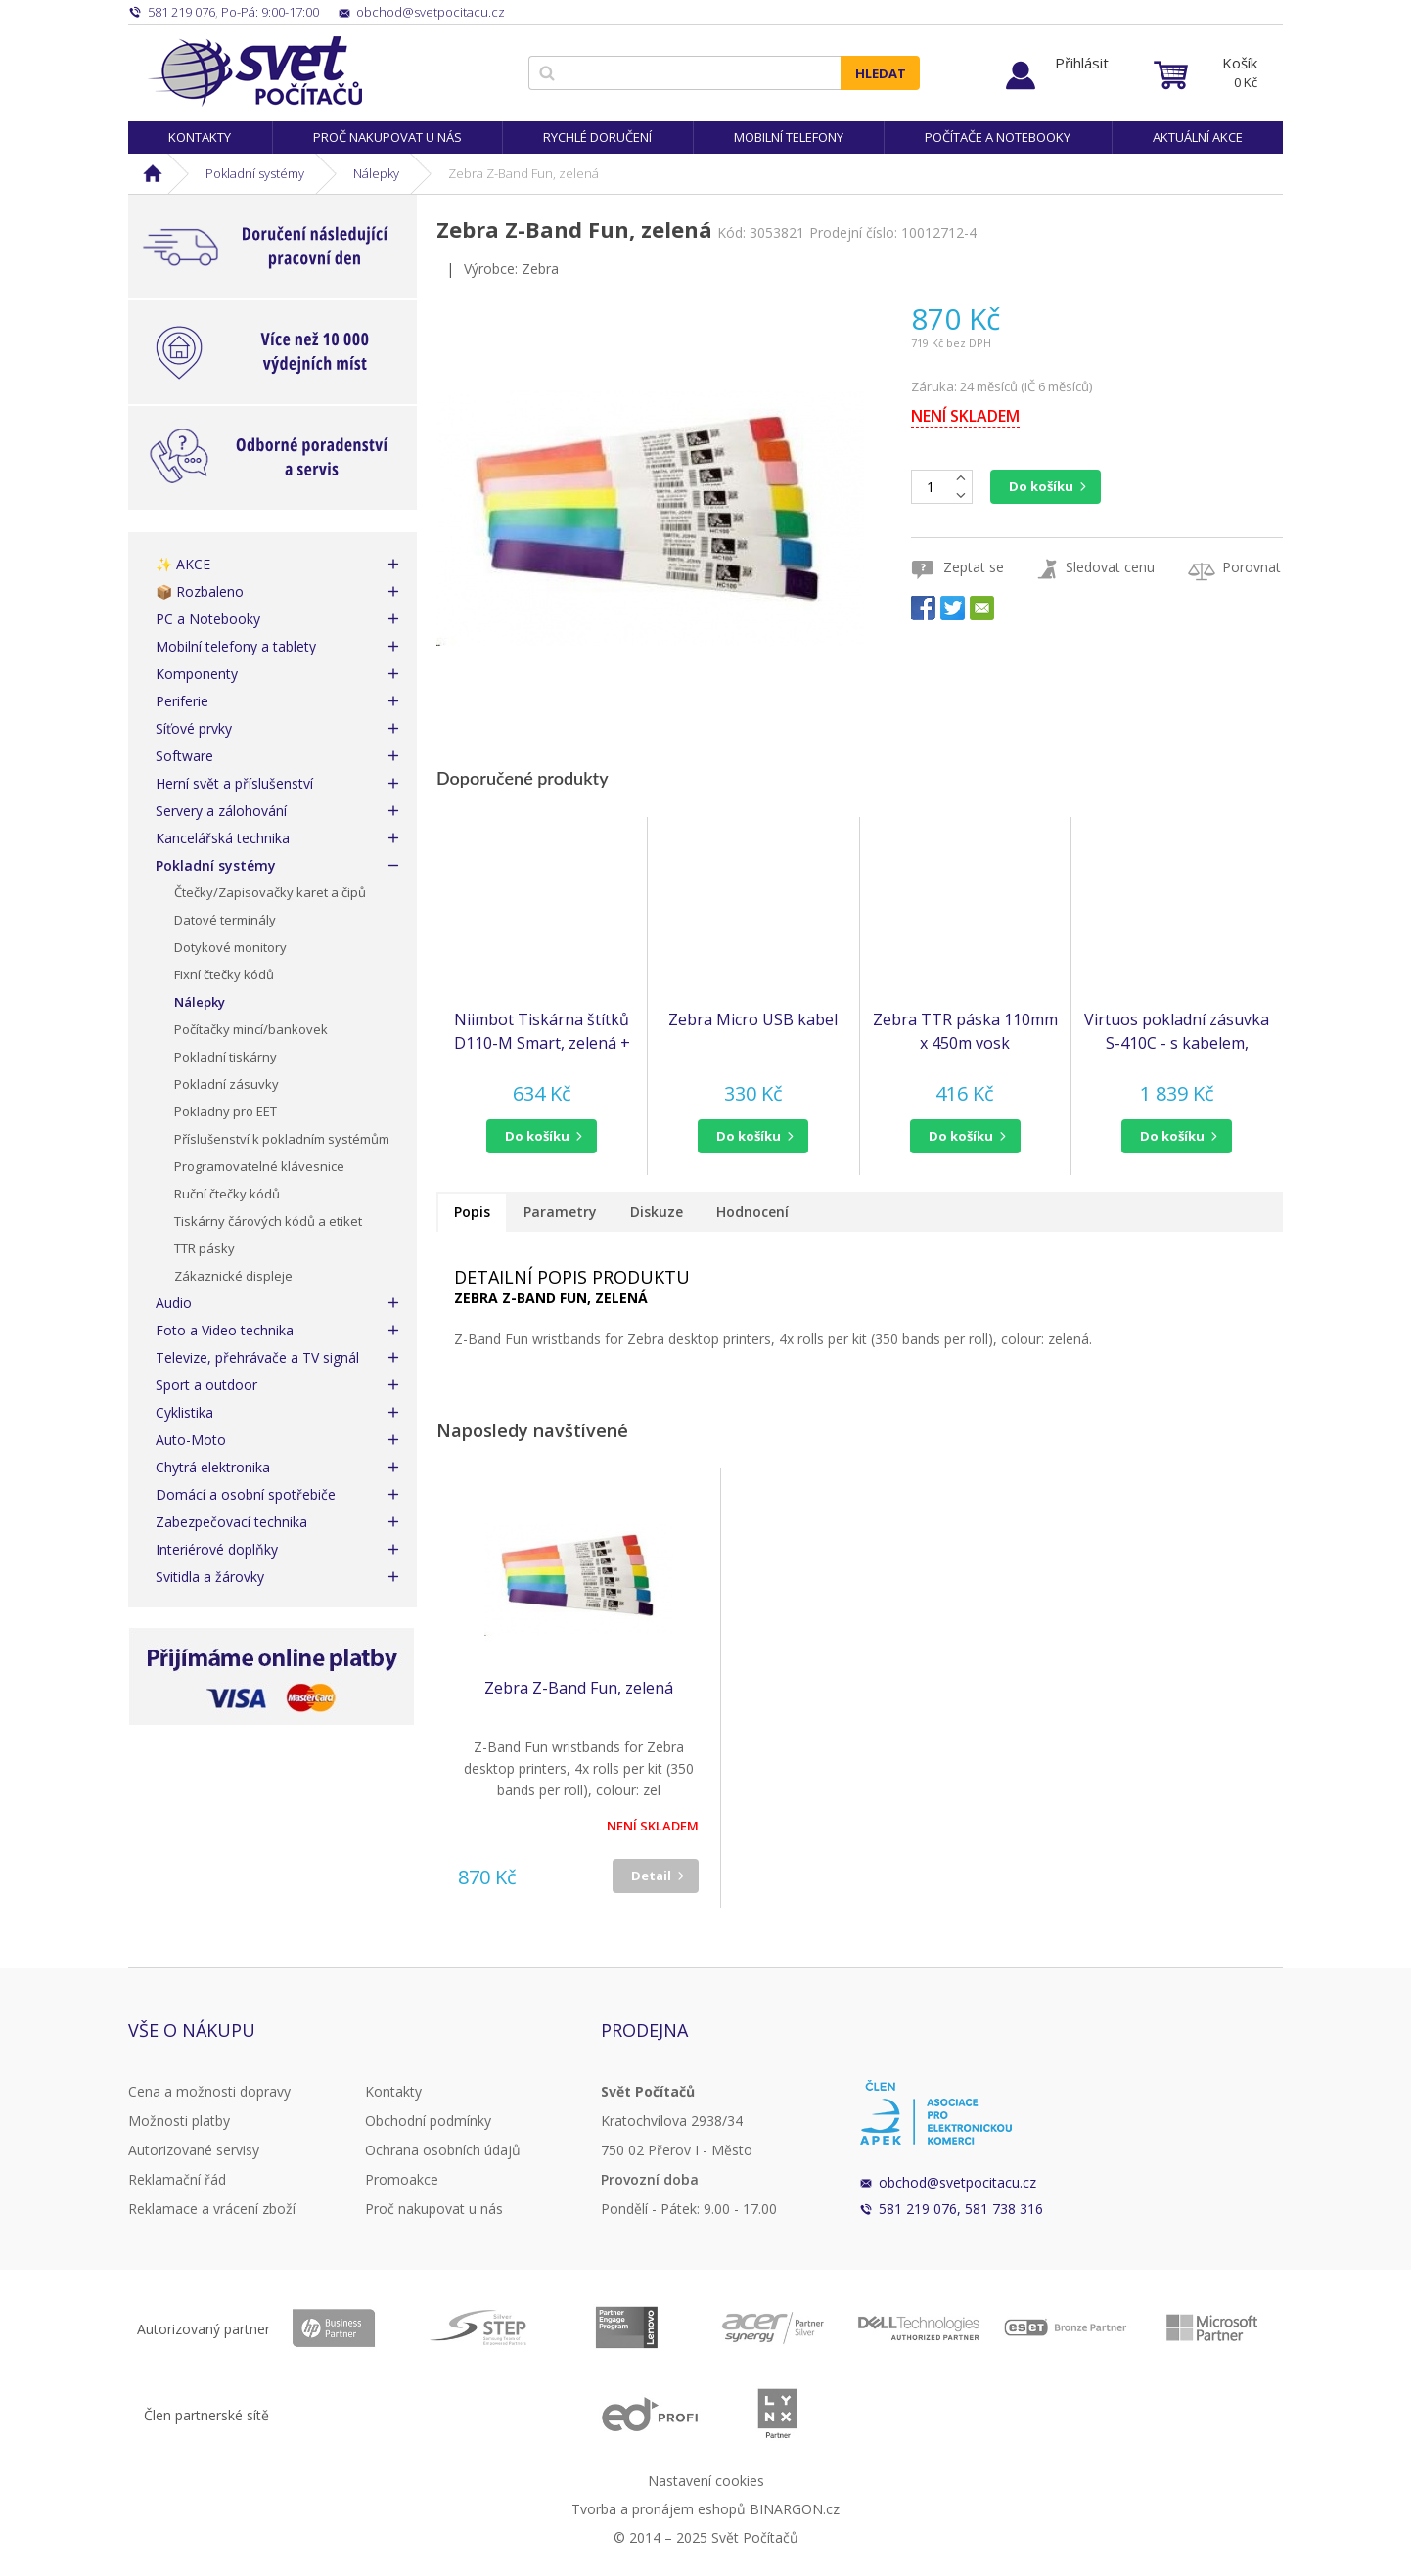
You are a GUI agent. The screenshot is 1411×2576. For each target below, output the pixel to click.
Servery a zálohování (221, 810)
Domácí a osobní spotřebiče (246, 1494)
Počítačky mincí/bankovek (251, 1029)
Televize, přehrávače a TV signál (257, 1357)
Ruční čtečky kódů (227, 1193)
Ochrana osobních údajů (443, 2150)
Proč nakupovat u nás (387, 137)
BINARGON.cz (795, 2509)
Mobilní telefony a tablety (236, 646)
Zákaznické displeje (233, 1276)
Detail (651, 1875)
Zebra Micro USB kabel (753, 1019)
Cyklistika (184, 1412)
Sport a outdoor (206, 1385)
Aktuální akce (1198, 137)
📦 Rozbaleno (200, 591)
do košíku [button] (537, 1136)
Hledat (880, 73)
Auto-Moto (191, 1439)
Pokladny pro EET (225, 1111)
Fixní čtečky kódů (224, 974)
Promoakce (401, 2179)
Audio (174, 1302)
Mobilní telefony (788, 137)
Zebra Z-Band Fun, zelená (578, 1687)
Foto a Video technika (225, 1330)
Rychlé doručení (597, 137)
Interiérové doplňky (217, 1549)
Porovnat (1251, 567)
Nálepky (376, 173)
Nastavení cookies (706, 2480)
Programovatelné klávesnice (259, 1166)
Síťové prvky (194, 728)
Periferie (182, 701)
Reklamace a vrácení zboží (212, 2208)
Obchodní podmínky (428, 2120)
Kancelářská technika (223, 838)
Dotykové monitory (230, 947)
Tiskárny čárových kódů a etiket (268, 1221)
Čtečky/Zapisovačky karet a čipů (270, 892)
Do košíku (1041, 486)
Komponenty (197, 673)
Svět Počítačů (255, 71)
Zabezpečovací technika (231, 1522)
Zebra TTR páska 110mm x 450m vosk (965, 1031)
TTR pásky (204, 1248)
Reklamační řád (177, 2179)
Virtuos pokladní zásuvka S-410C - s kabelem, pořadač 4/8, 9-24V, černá (1177, 1032)
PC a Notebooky (208, 619)
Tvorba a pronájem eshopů (658, 2509)
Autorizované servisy (193, 2150)
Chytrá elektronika (213, 1467)
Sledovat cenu (1110, 567)
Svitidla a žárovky (210, 1576)
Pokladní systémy (254, 173)
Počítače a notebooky (997, 137)
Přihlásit (1082, 62)
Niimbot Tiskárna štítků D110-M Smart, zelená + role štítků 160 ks (542, 1032)
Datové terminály (225, 919)
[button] (541, 1136)
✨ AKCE (183, 564)
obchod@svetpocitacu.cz (957, 2182)
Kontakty (199, 137)
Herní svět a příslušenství (234, 783)
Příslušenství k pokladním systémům (281, 1139)
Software (184, 755)
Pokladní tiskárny (225, 1056)
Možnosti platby (179, 2120)
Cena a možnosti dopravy (209, 2091)
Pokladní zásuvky (226, 1084)
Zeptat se (973, 567)
